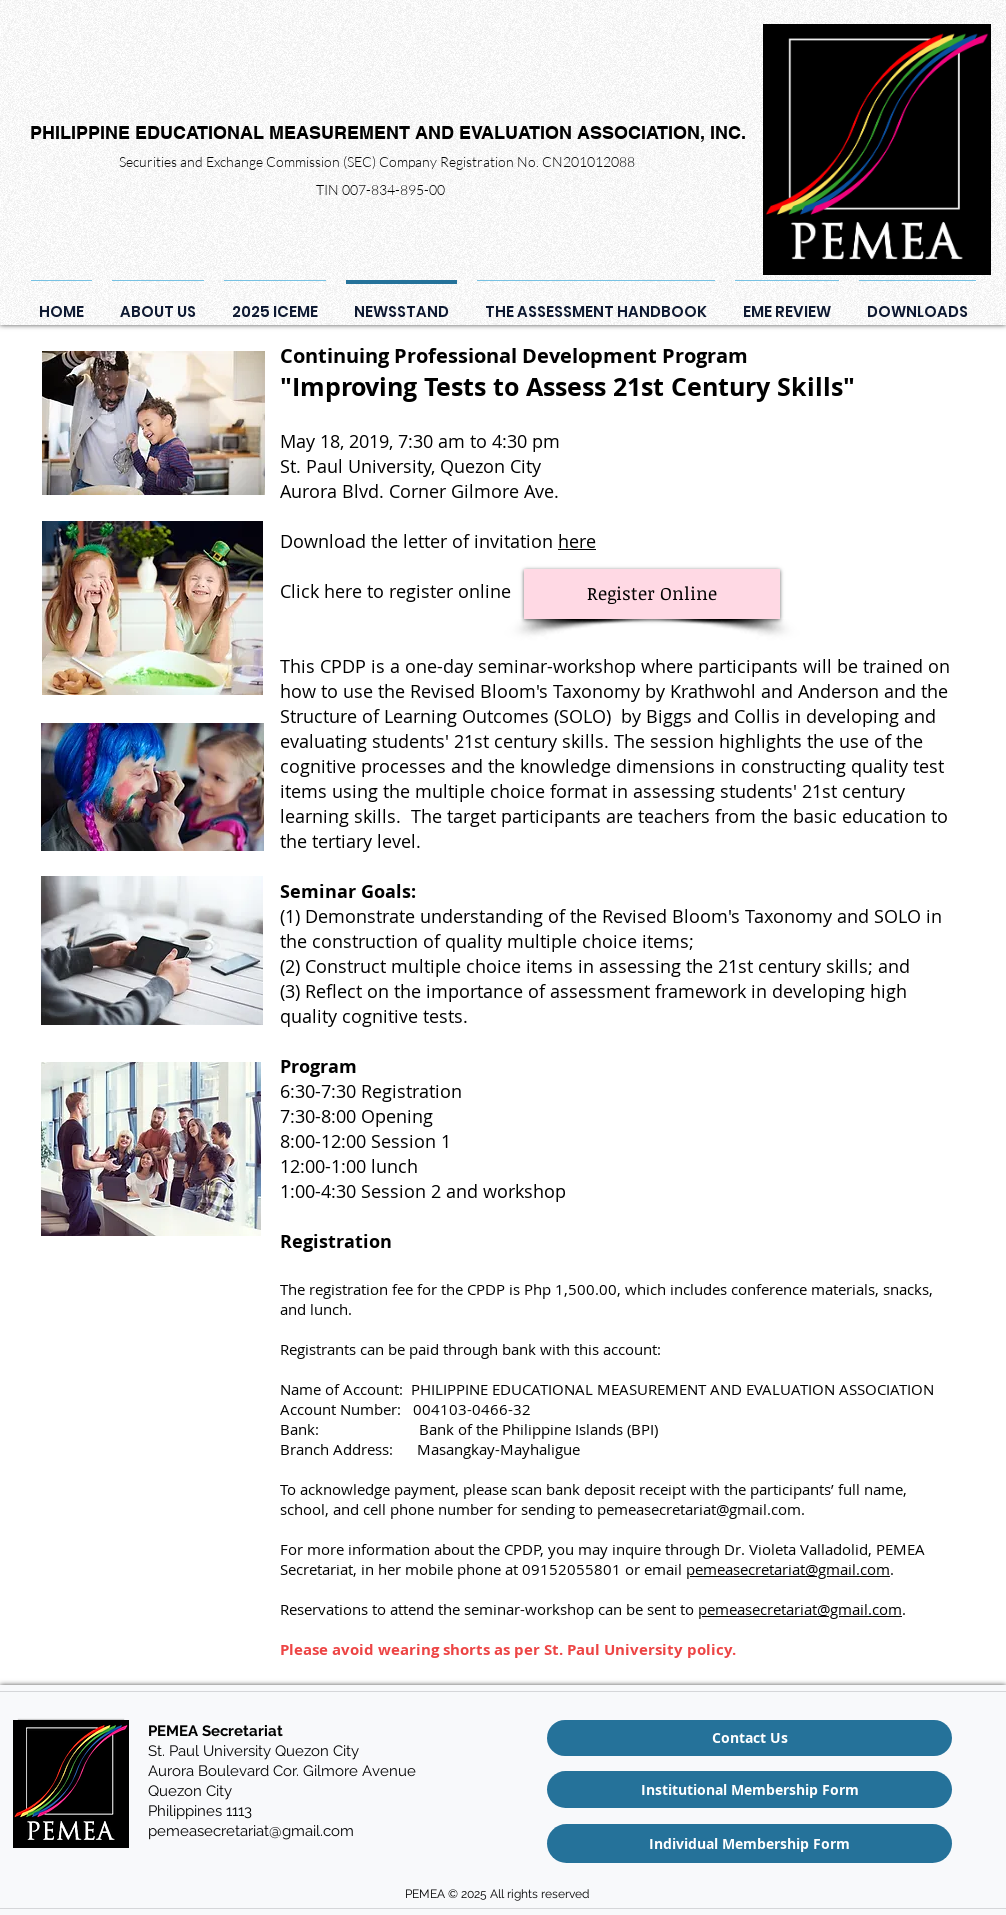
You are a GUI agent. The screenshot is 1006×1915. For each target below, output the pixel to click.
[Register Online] (652, 594)
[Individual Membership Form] (749, 1843)
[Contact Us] (749, 1738)
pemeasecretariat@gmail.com (699, 1509)
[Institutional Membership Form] (749, 1789)
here (577, 541)
